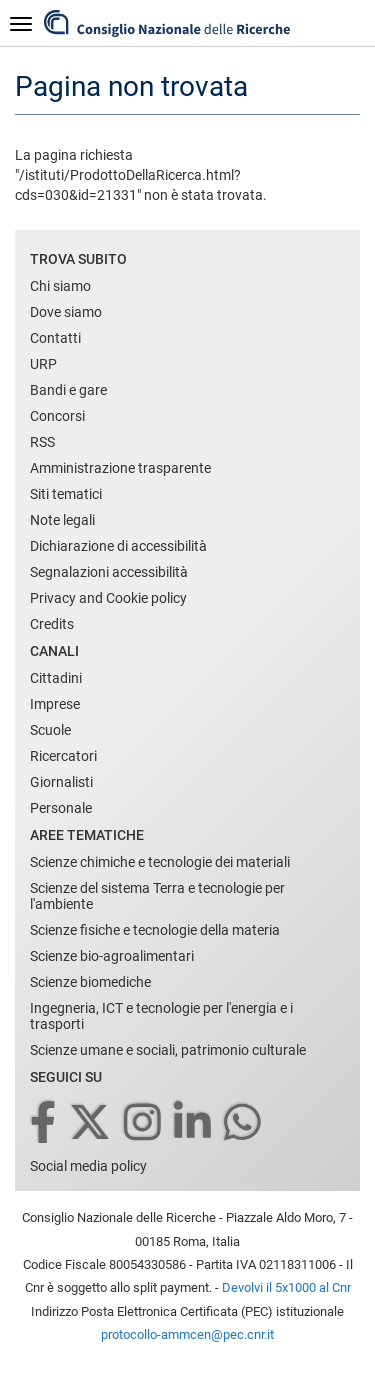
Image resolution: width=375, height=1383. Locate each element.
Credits (52, 624)
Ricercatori (63, 756)
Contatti (55, 338)
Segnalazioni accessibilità (109, 572)
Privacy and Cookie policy (108, 598)
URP (43, 364)
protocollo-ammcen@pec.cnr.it (187, 1334)
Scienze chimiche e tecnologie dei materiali (160, 862)
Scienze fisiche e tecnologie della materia (155, 930)
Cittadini (56, 678)
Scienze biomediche (90, 982)
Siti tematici (66, 494)
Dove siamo (66, 312)
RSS (42, 442)
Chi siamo (60, 286)
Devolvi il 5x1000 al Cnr (286, 1287)
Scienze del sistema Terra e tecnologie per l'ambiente (157, 896)
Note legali (62, 520)
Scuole (50, 730)
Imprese (55, 704)
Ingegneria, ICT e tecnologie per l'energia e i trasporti (161, 1016)
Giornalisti (61, 782)
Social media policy (88, 1166)
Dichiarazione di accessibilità (118, 546)
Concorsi (57, 416)
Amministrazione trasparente (120, 468)
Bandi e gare (68, 390)
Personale (61, 808)
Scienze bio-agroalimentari (112, 956)
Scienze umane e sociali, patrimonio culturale (168, 1050)
